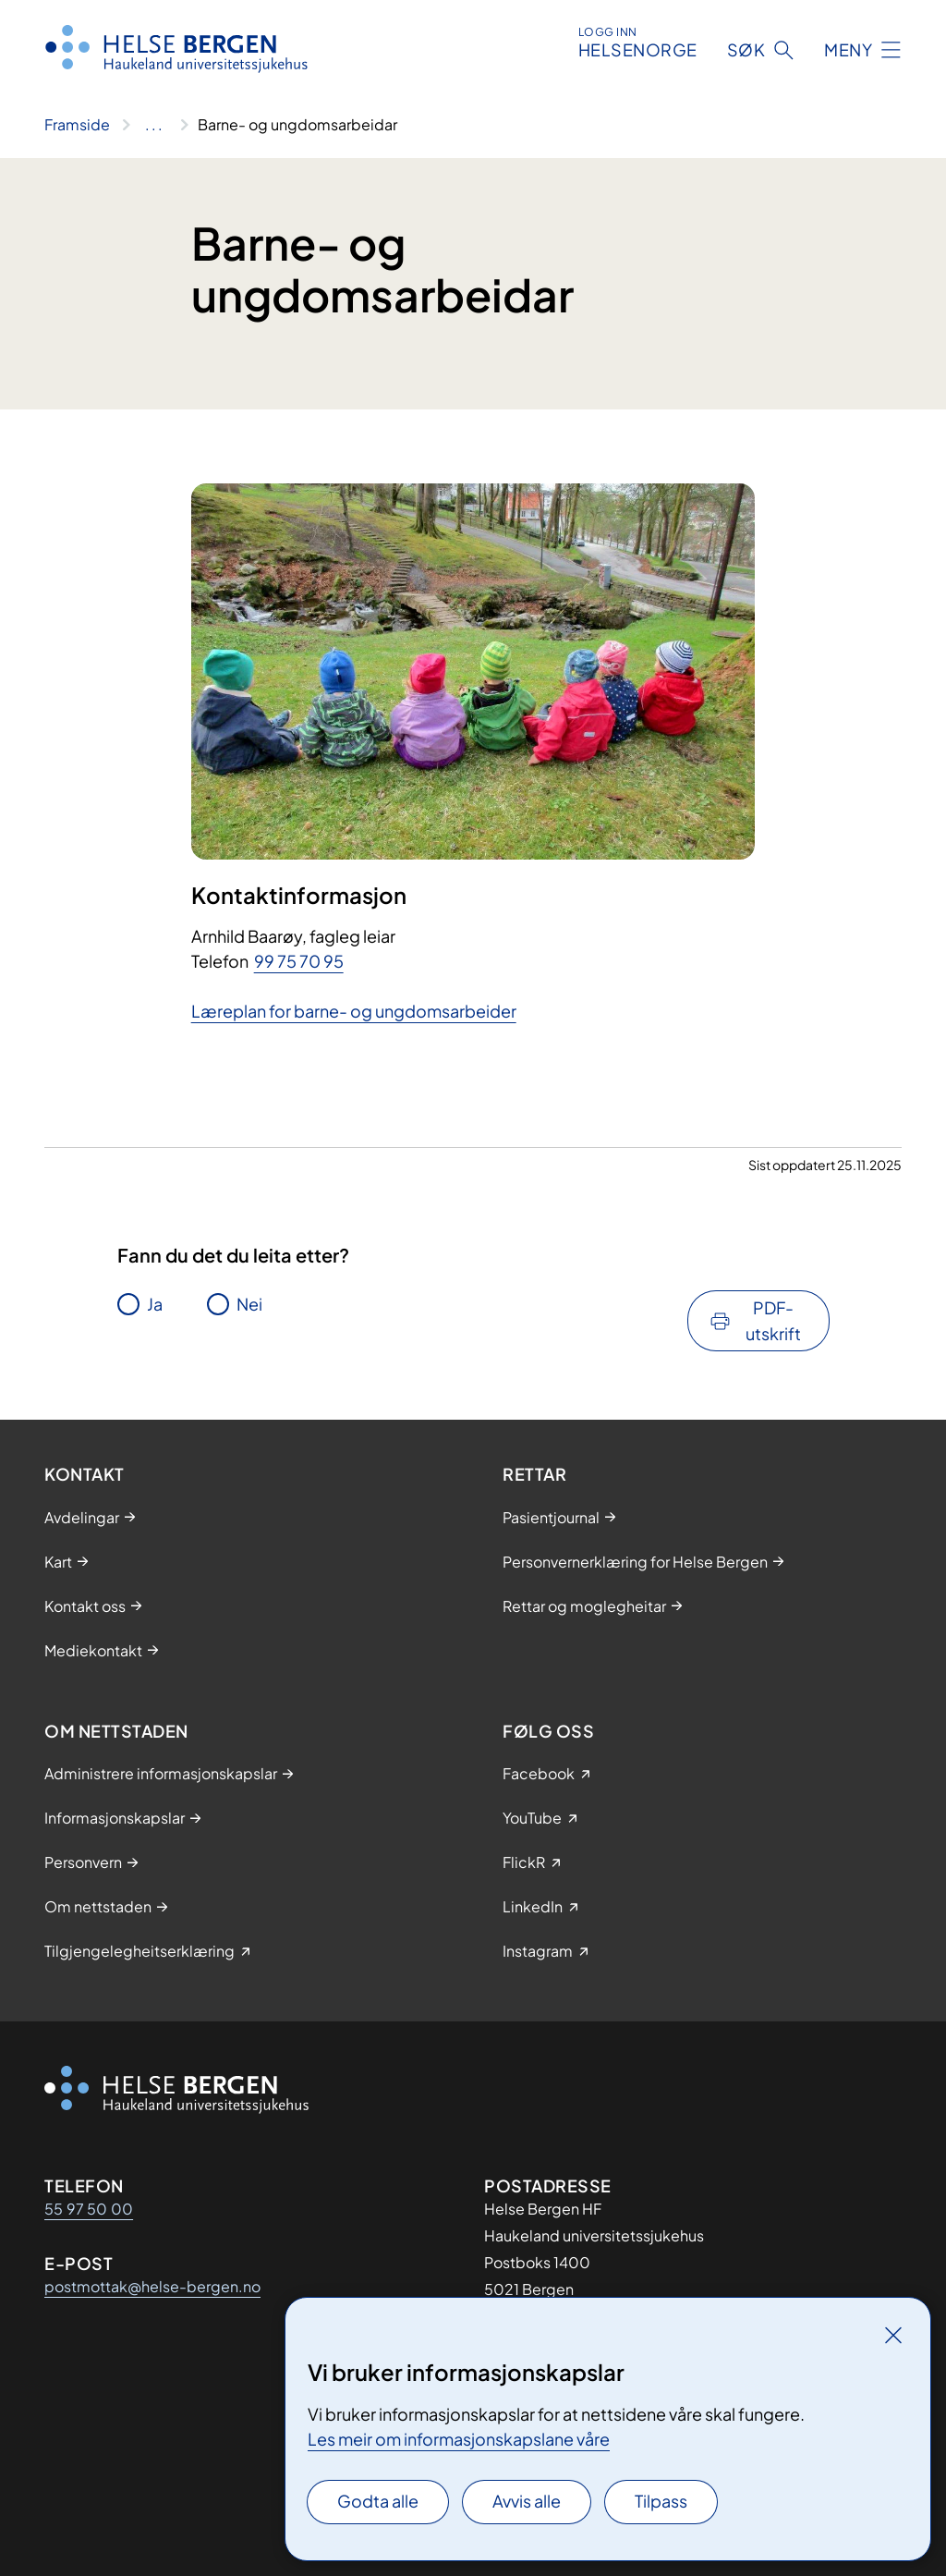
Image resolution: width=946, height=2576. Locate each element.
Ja (155, 1303)
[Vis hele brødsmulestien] (153, 125)
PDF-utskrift (773, 1320)
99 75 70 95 (299, 960)
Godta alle (377, 2500)
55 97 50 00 (88, 2208)
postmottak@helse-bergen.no (152, 2286)
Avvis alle (526, 2500)
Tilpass (661, 2500)
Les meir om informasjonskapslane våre (459, 2438)
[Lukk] (893, 2335)
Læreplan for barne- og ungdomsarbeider (353, 1010)
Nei (249, 1303)
